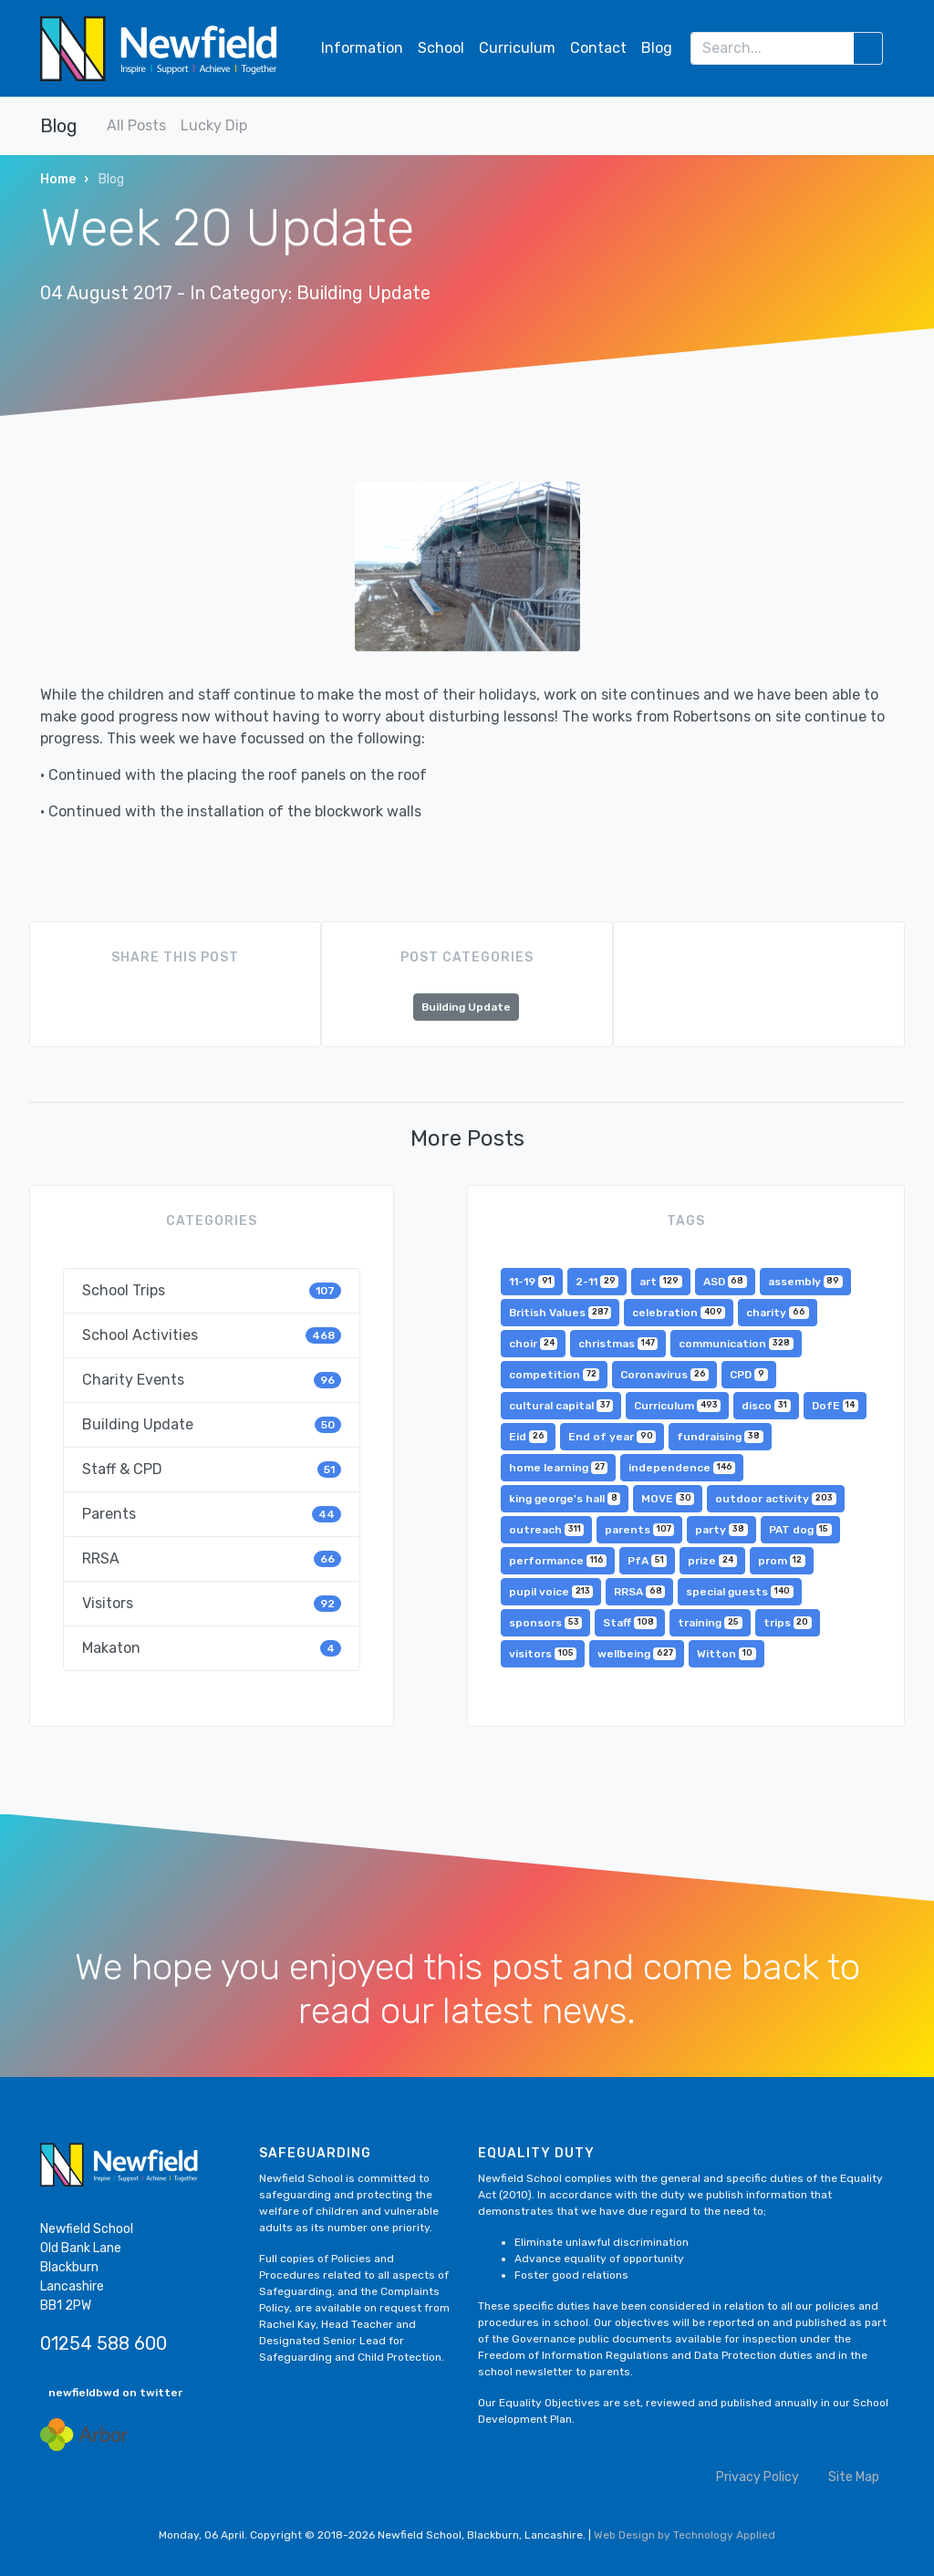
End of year (612, 1436)
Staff (630, 1622)
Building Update (363, 293)
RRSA (211, 1558)
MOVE (667, 1498)
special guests (739, 1591)
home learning (558, 1467)
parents (639, 1529)
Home (58, 179)
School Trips (211, 1290)
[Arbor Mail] (84, 2434)
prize (712, 1560)
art (660, 1281)
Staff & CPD (211, 1469)
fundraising (720, 1436)
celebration (678, 1312)
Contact (598, 48)
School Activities (211, 1335)
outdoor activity (775, 1498)
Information (362, 48)
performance (558, 1560)
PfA (647, 1560)
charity (777, 1312)
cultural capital (561, 1405)
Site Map (853, 2477)
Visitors (211, 1603)
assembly (805, 1281)
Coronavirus (664, 1374)
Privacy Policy (757, 2477)
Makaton (211, 1648)
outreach (546, 1529)
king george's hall (564, 1498)
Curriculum (517, 48)
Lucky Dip (214, 125)
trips (787, 1622)
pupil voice (551, 1591)
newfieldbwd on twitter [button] (115, 2392)
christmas (618, 1343)
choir (533, 1343)
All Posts (136, 125)
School (441, 48)
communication (736, 1343)
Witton (726, 1653)
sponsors (545, 1622)
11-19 (532, 1281)
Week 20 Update (227, 228)
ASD (725, 1281)
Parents (211, 1513)
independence (681, 1467)
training (710, 1622)
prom (781, 1560)
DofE (835, 1405)
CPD (748, 1374)
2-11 (597, 1281)
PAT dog (800, 1529)
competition (554, 1374)
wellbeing (636, 1653)
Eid (528, 1436)
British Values (560, 1312)
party (721, 1529)
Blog (656, 48)
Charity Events (211, 1379)
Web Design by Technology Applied (684, 2535)
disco (766, 1405)
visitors (542, 1653)
